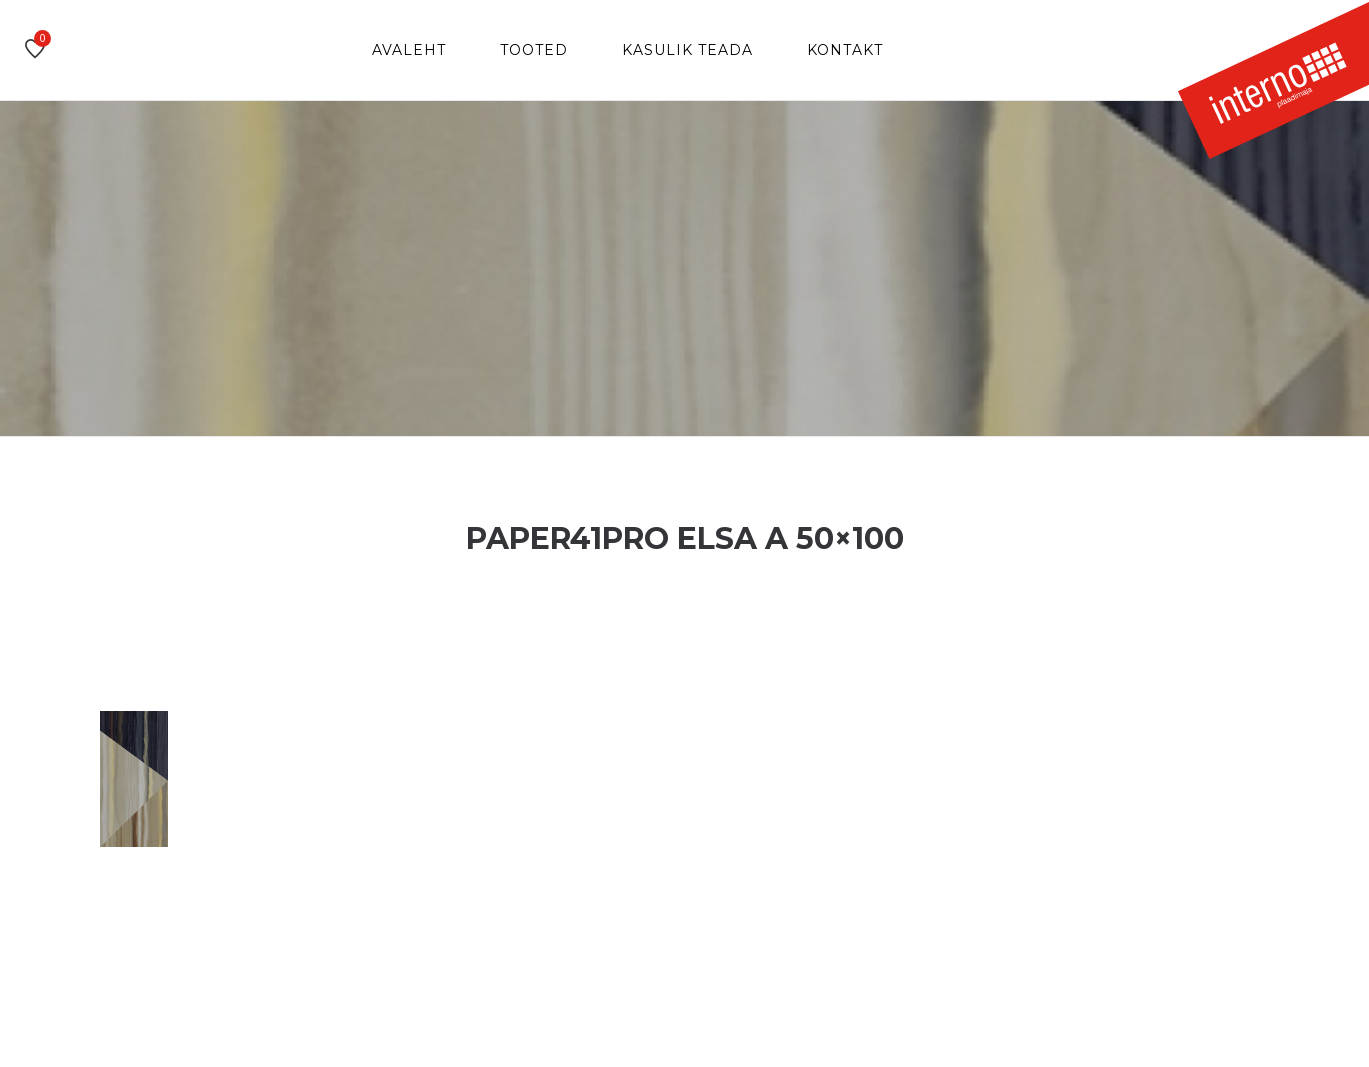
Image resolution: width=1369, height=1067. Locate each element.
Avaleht (409, 50)
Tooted (534, 50)
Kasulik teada (687, 50)
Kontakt (845, 50)
